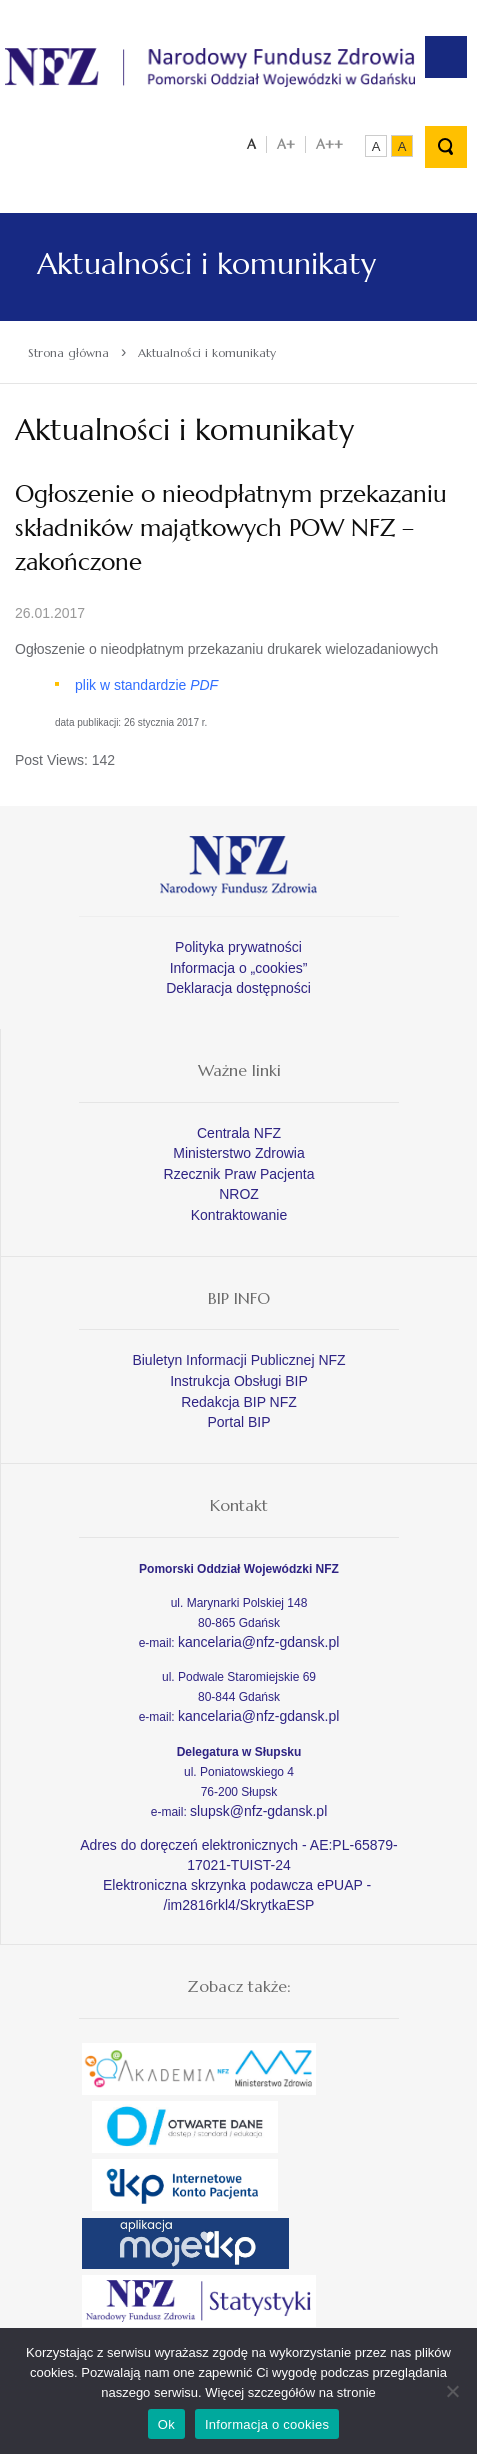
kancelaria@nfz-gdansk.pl (258, 1642)
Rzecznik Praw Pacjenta (239, 1174)
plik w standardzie (146, 685)
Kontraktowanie (239, 1215)
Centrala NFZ (239, 1133)
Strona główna (68, 352)
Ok (166, 2424)
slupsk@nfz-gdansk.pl (258, 1811)
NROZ (239, 1194)
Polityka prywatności (238, 947)
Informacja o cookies (267, 2424)
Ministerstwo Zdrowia (238, 1153)
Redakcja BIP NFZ (239, 1402)
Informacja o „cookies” (239, 968)
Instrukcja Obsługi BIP (239, 1381)
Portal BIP (238, 1422)
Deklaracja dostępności (238, 988)
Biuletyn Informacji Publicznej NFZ (238, 1360)
